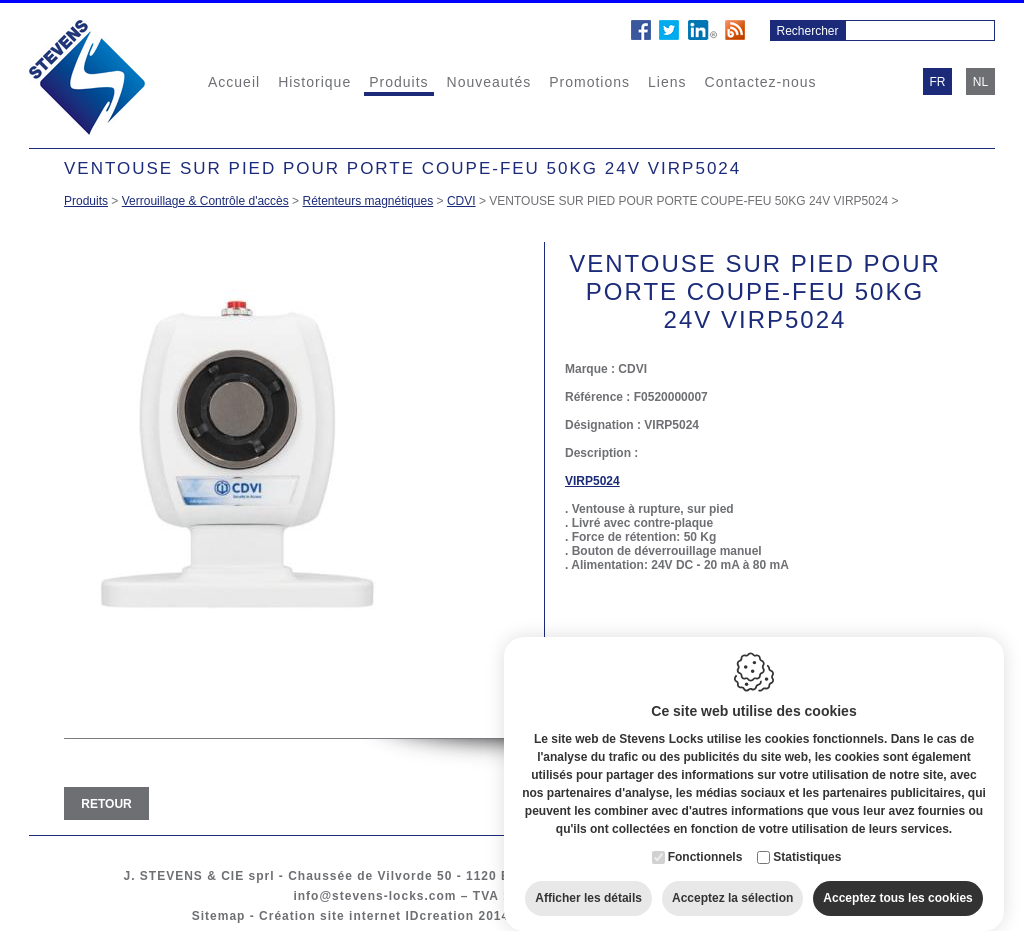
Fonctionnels (705, 842)
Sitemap (219, 916)
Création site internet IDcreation (366, 916)
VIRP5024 (592, 481)
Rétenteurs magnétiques (367, 201)
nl (980, 82)
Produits (398, 82)
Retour (106, 804)
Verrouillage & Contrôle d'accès (205, 201)
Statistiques (807, 842)
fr (938, 82)
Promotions (589, 82)
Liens (667, 82)
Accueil (234, 82)
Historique (314, 82)
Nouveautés (489, 82)
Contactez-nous (761, 82)
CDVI (461, 201)
